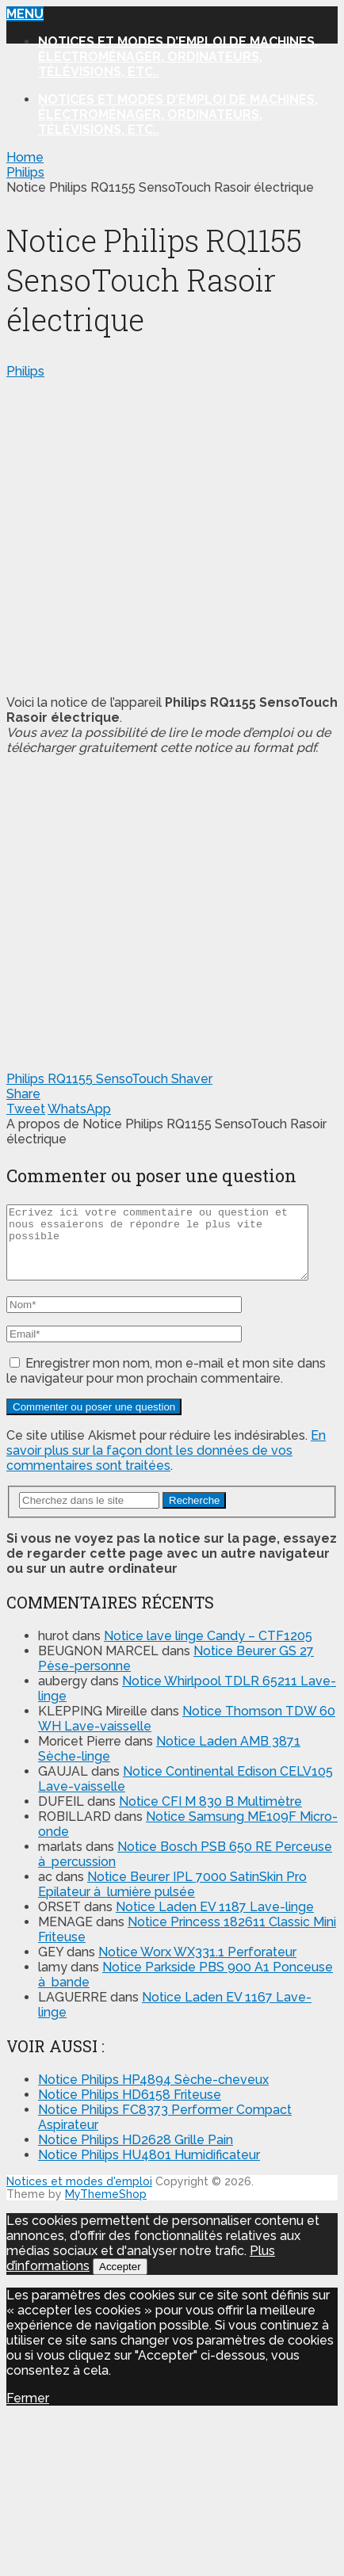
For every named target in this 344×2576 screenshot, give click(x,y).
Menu (25, 13)
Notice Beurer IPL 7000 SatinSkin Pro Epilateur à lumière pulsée (172, 1898)
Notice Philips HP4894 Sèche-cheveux (153, 2093)
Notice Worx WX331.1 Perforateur (197, 1966)
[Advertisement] (148, 533)
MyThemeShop (106, 2208)
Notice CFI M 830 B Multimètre (210, 1815)
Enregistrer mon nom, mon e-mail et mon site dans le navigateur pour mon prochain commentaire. (166, 1385)
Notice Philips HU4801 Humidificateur (149, 2169)
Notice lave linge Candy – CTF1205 (208, 1650)
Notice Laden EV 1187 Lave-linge (215, 1921)
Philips (25, 371)
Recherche (194, 1515)
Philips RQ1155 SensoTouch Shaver (109, 1078)
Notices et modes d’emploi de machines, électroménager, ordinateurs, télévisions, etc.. (178, 56)
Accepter (120, 2281)
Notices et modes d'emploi (79, 2195)
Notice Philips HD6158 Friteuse (129, 2108)
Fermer (27, 2412)
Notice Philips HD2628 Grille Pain (135, 2154)
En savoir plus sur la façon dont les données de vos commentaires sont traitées (166, 1464)
